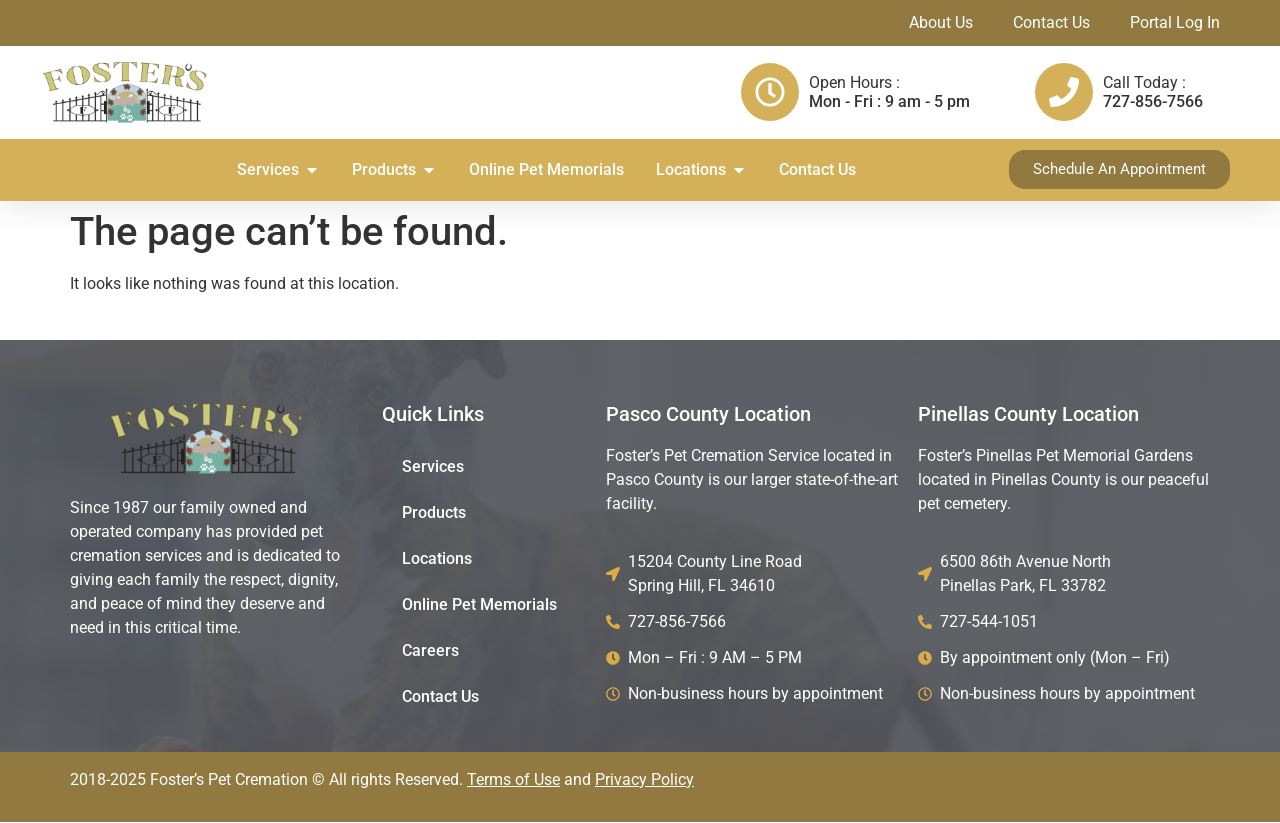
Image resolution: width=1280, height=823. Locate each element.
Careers (430, 651)
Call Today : (1144, 82)
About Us (941, 22)
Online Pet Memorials (479, 605)
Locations (437, 559)
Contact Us (1051, 22)
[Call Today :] (1064, 92)
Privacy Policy (644, 780)
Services (433, 467)
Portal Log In (1175, 22)
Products (434, 513)
